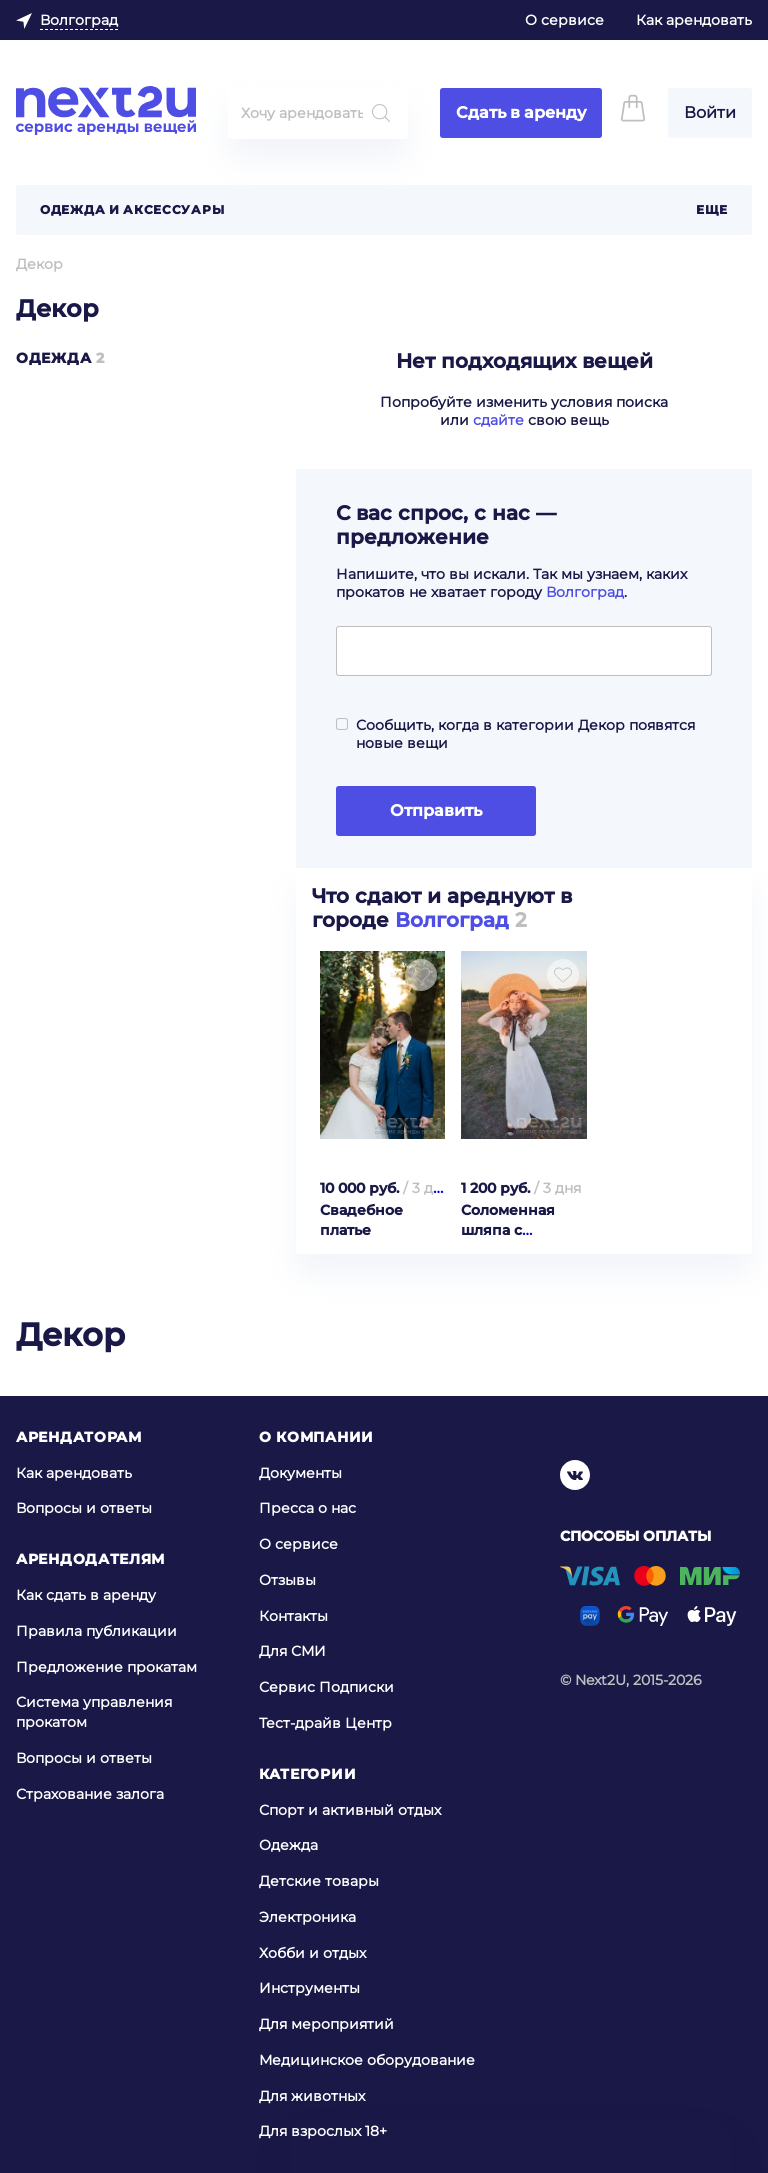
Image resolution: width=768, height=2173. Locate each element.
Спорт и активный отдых (350, 1809)
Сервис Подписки (326, 1687)
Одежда (53, 358)
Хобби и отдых (312, 1953)
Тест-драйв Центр (325, 1723)
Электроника (307, 1917)
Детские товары (319, 1881)
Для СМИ (292, 1651)
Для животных (312, 2096)
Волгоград (585, 592)
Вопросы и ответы (84, 1508)
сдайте (498, 420)
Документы (300, 1472)
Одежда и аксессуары (132, 209)
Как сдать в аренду (86, 1595)
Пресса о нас (307, 1508)
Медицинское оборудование (367, 2060)
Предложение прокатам (106, 1666)
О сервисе (564, 20)
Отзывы (287, 1580)
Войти (710, 112)
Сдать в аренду (521, 112)
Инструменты (309, 1988)
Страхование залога (90, 1793)
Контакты (293, 1615)
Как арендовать (694, 20)
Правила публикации (96, 1631)
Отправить (436, 810)
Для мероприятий (326, 2024)
